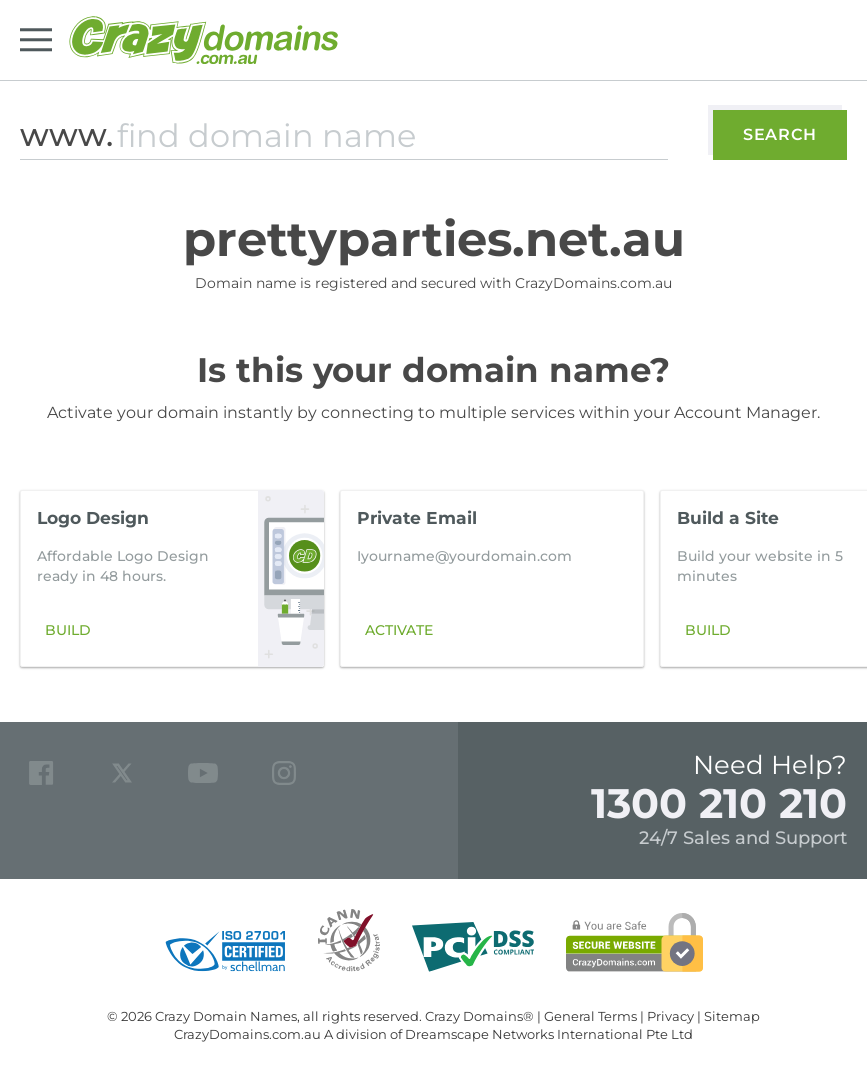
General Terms (590, 1016)
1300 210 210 (719, 803)
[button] (821, 578)
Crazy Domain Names (226, 1016)
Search (780, 134)
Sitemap (732, 1016)
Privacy (670, 1016)
